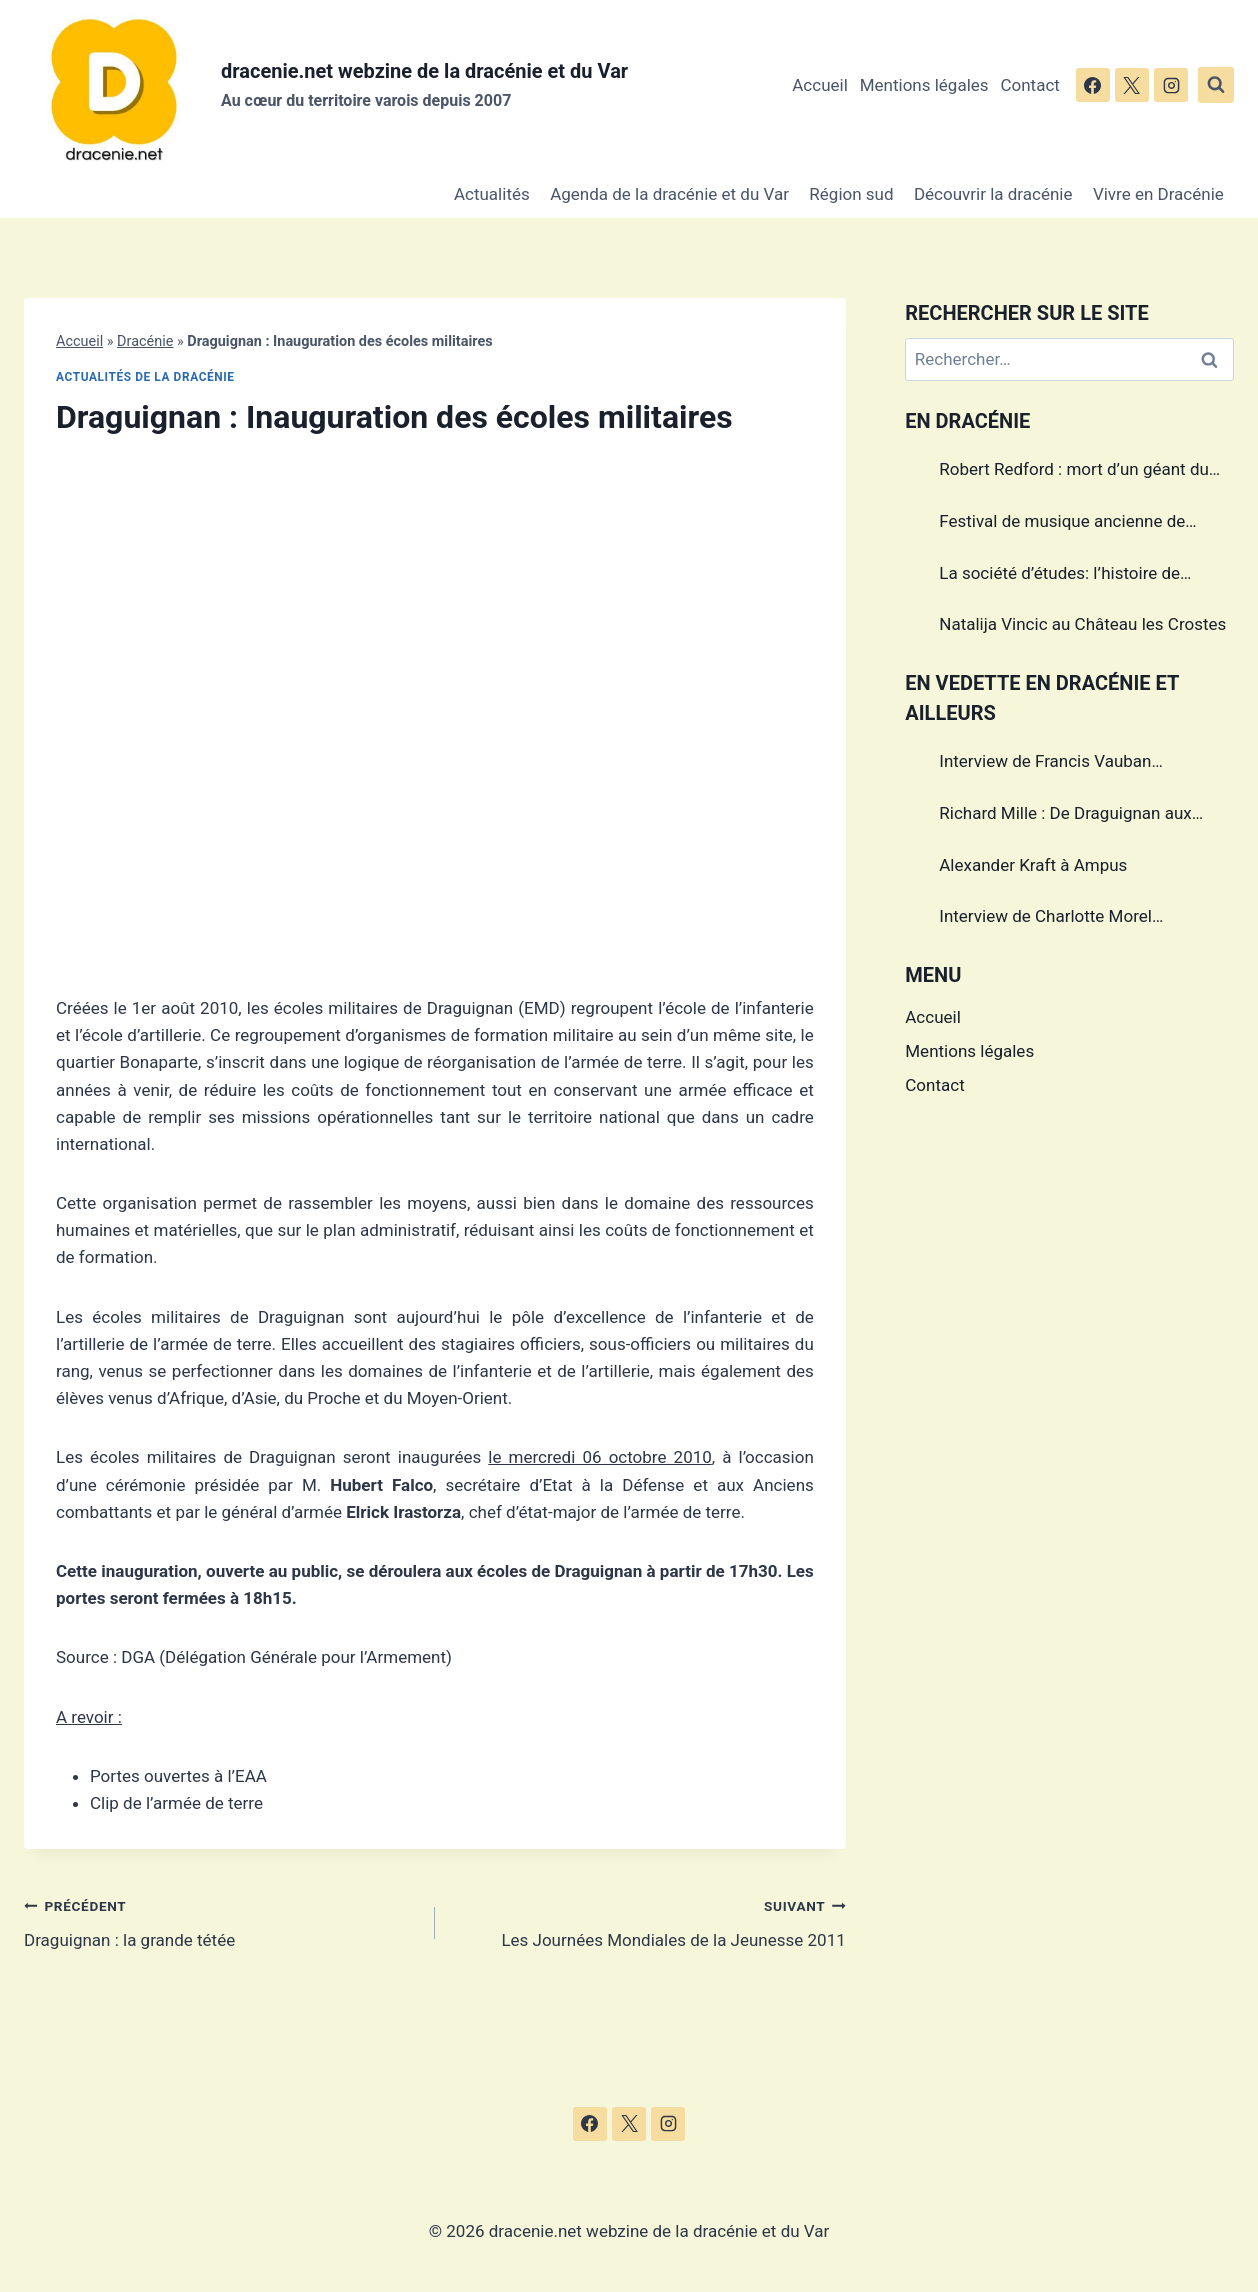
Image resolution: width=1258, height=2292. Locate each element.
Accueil (820, 85)
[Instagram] (1171, 85)
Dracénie (145, 341)
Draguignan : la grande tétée (221, 1921)
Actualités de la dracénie (145, 377)
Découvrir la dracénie (993, 194)
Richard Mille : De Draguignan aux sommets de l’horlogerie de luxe (1065, 816)
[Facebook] (1093, 85)
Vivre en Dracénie (1158, 194)
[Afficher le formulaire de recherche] (1216, 85)
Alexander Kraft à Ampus (1033, 865)
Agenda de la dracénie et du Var (669, 194)
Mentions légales (924, 85)
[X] (1132, 85)
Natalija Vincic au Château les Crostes (1082, 624)
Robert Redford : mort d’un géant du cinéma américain (1074, 472)
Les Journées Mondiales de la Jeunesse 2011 (649, 1921)
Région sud (851, 194)
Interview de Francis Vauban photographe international (1045, 764)
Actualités (492, 194)
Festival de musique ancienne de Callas (1062, 524)
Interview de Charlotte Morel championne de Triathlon (1045, 919)
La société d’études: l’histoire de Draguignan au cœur (1059, 576)
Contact (1029, 85)
